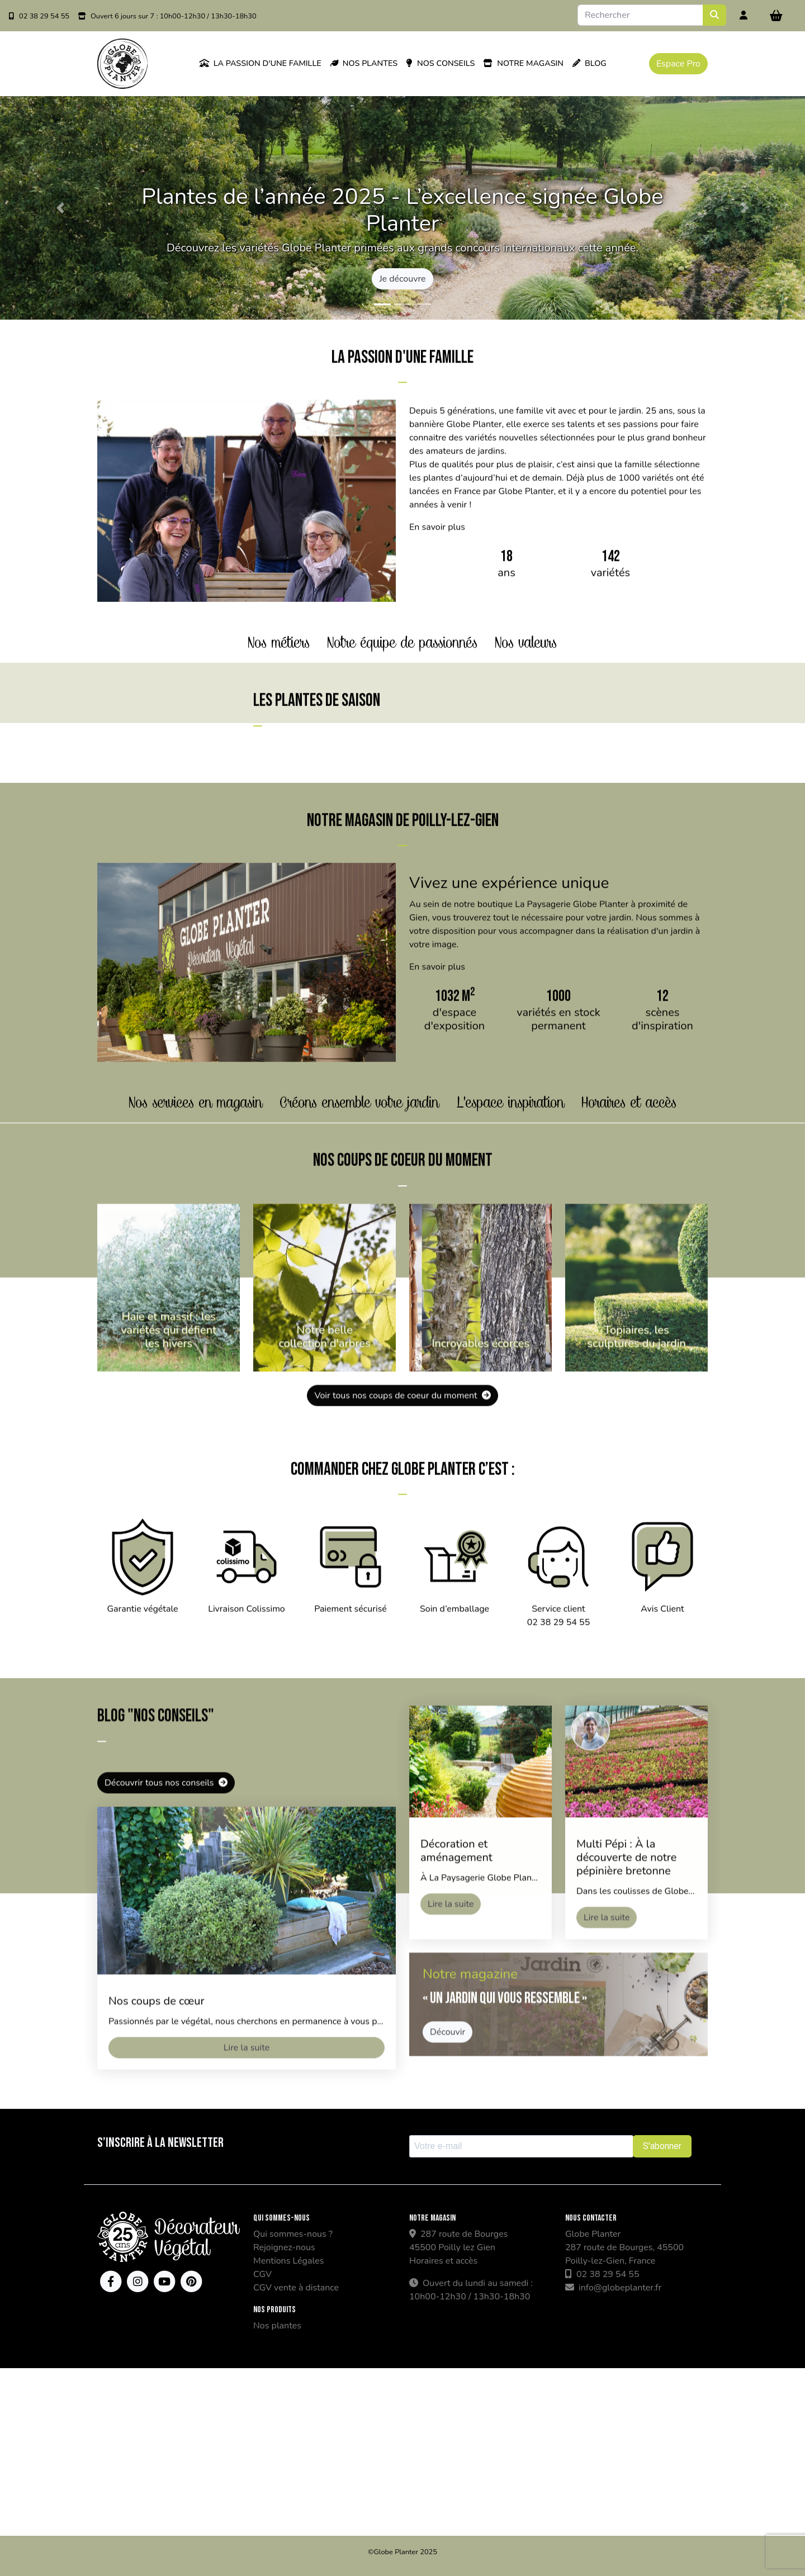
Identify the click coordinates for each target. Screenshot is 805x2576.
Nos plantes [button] (363, 63)
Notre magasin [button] (524, 63)
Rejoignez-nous (284, 2247)
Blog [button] (589, 63)
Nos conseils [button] (440, 63)
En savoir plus (437, 582)
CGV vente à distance (296, 2288)
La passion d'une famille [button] (260, 63)
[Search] (640, 15)
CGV (262, 2274)
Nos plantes (277, 2326)
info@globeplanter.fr (613, 2288)
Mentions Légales (288, 2261)
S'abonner (662, 2146)
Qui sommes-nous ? (293, 2234)
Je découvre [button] (402, 279)
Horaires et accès (443, 2261)
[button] (60, 208)
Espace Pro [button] (678, 64)
